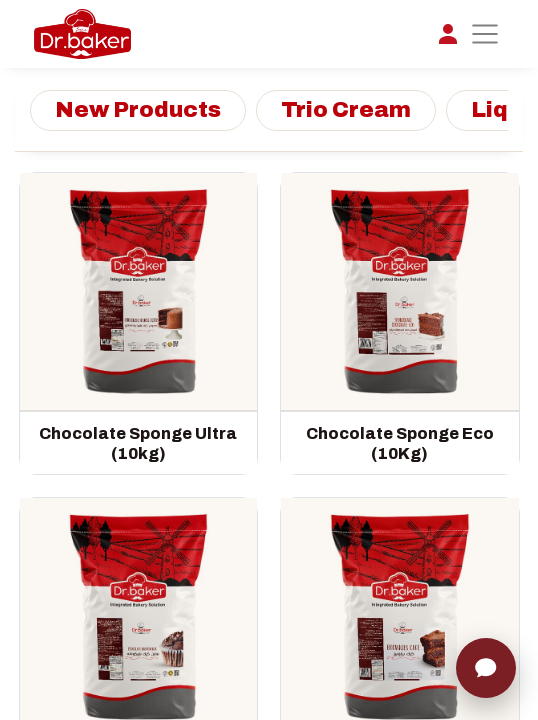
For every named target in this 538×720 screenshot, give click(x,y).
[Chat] (486, 668)
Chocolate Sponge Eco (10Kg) (400, 443)
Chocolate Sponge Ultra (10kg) (138, 443)
